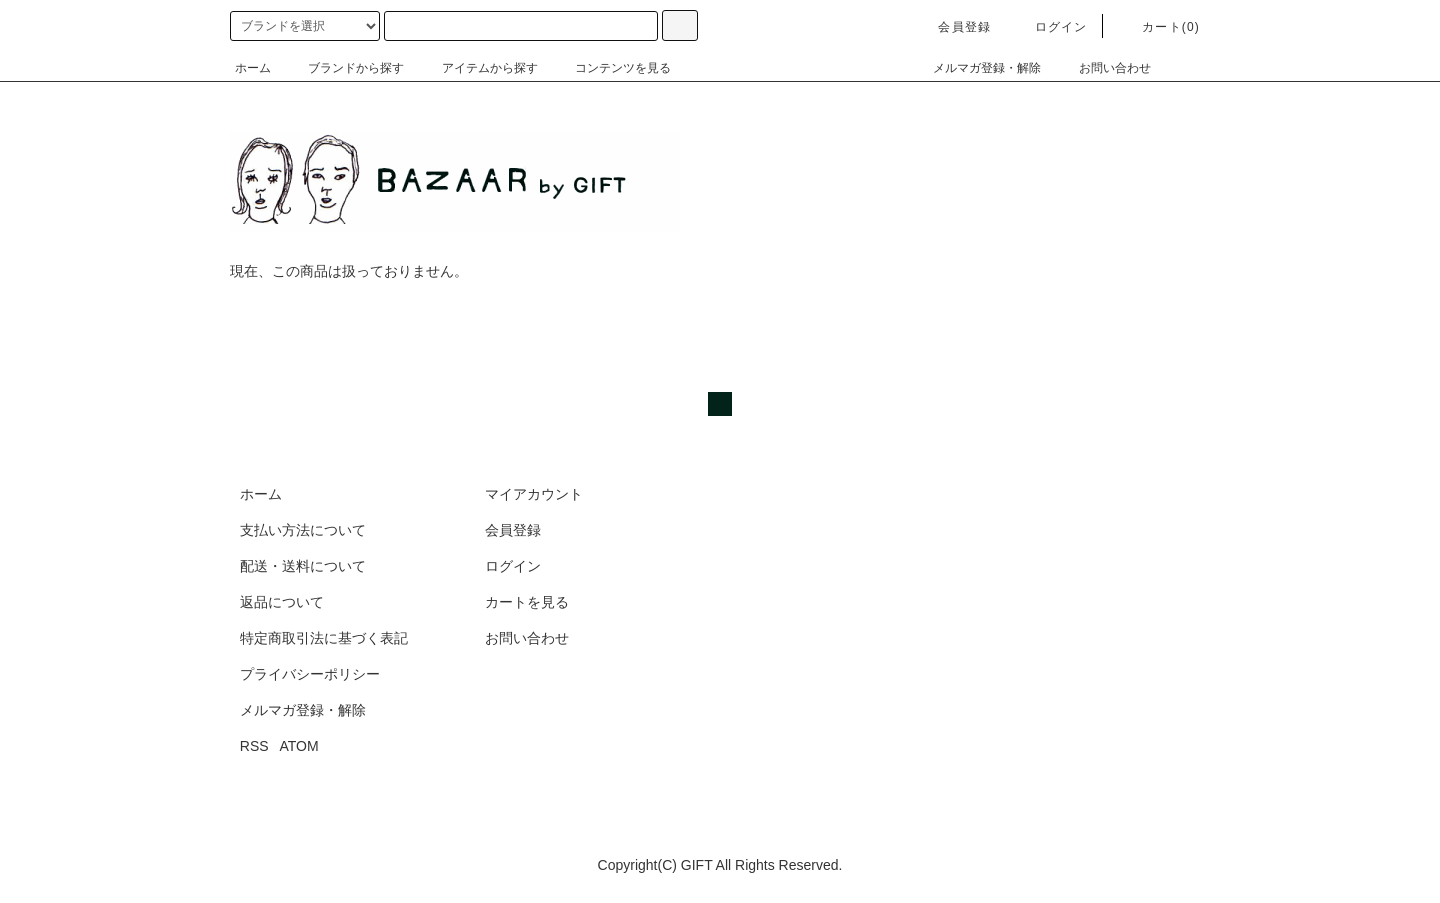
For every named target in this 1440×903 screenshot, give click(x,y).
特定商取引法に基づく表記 (324, 638)
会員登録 (952, 27)
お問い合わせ (1103, 68)
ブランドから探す (344, 68)
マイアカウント (534, 494)
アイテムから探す (478, 68)
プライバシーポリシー (310, 674)
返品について (282, 602)
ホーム (253, 68)
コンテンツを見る (611, 68)
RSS (254, 746)
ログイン (1049, 27)
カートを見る (527, 602)
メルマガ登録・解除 (975, 68)
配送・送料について (303, 566)
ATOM (299, 746)
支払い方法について (303, 530)
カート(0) (1159, 27)
